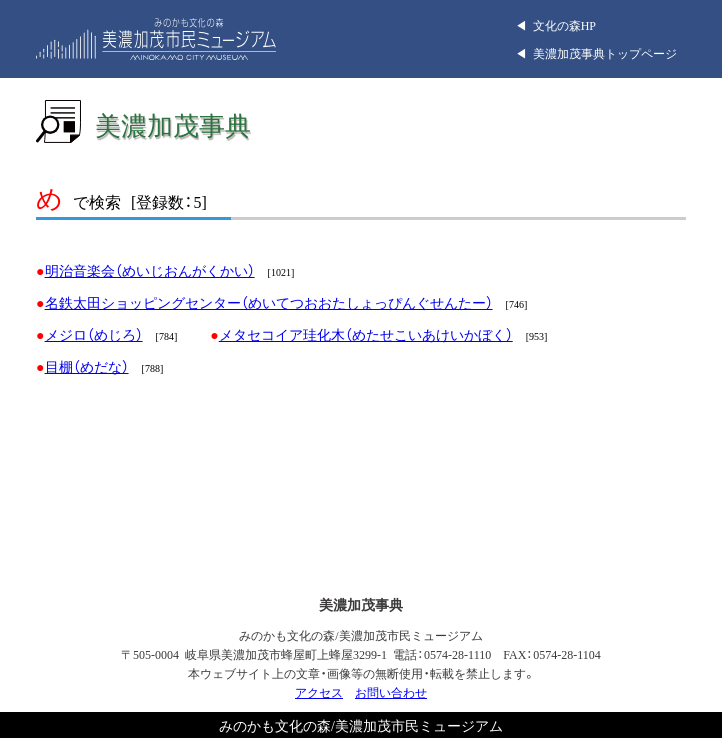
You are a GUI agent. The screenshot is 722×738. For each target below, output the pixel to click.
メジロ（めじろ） (94, 334)
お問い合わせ (391, 692)
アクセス (319, 692)
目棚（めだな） (87, 366)
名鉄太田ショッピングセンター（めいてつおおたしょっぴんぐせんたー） (269, 302)
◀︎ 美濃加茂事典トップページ (596, 53)
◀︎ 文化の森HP (555, 25)
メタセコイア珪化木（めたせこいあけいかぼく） (366, 334)
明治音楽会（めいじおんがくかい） (150, 270)
